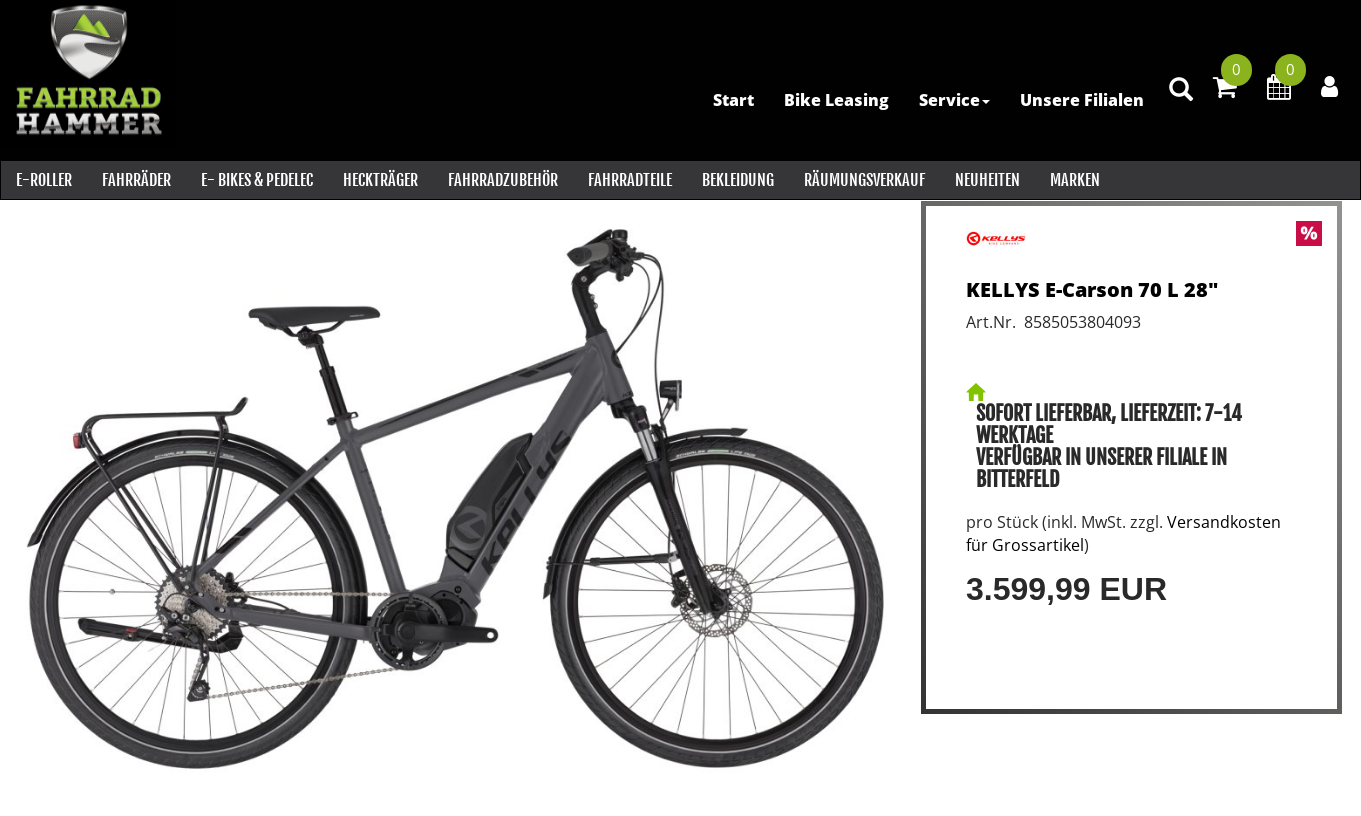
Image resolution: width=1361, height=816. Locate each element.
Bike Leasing (834, 100)
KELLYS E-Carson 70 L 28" (1092, 289)
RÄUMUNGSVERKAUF (863, 180)
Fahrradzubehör (502, 180)
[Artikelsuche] (1179, 101)
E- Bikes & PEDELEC (256, 180)
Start (731, 100)
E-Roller (43, 180)
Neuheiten (986, 180)
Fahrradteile (629, 180)
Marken (1074, 180)
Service (952, 100)
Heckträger (379, 180)
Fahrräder (135, 180)
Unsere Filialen (1080, 100)
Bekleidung (737, 180)
